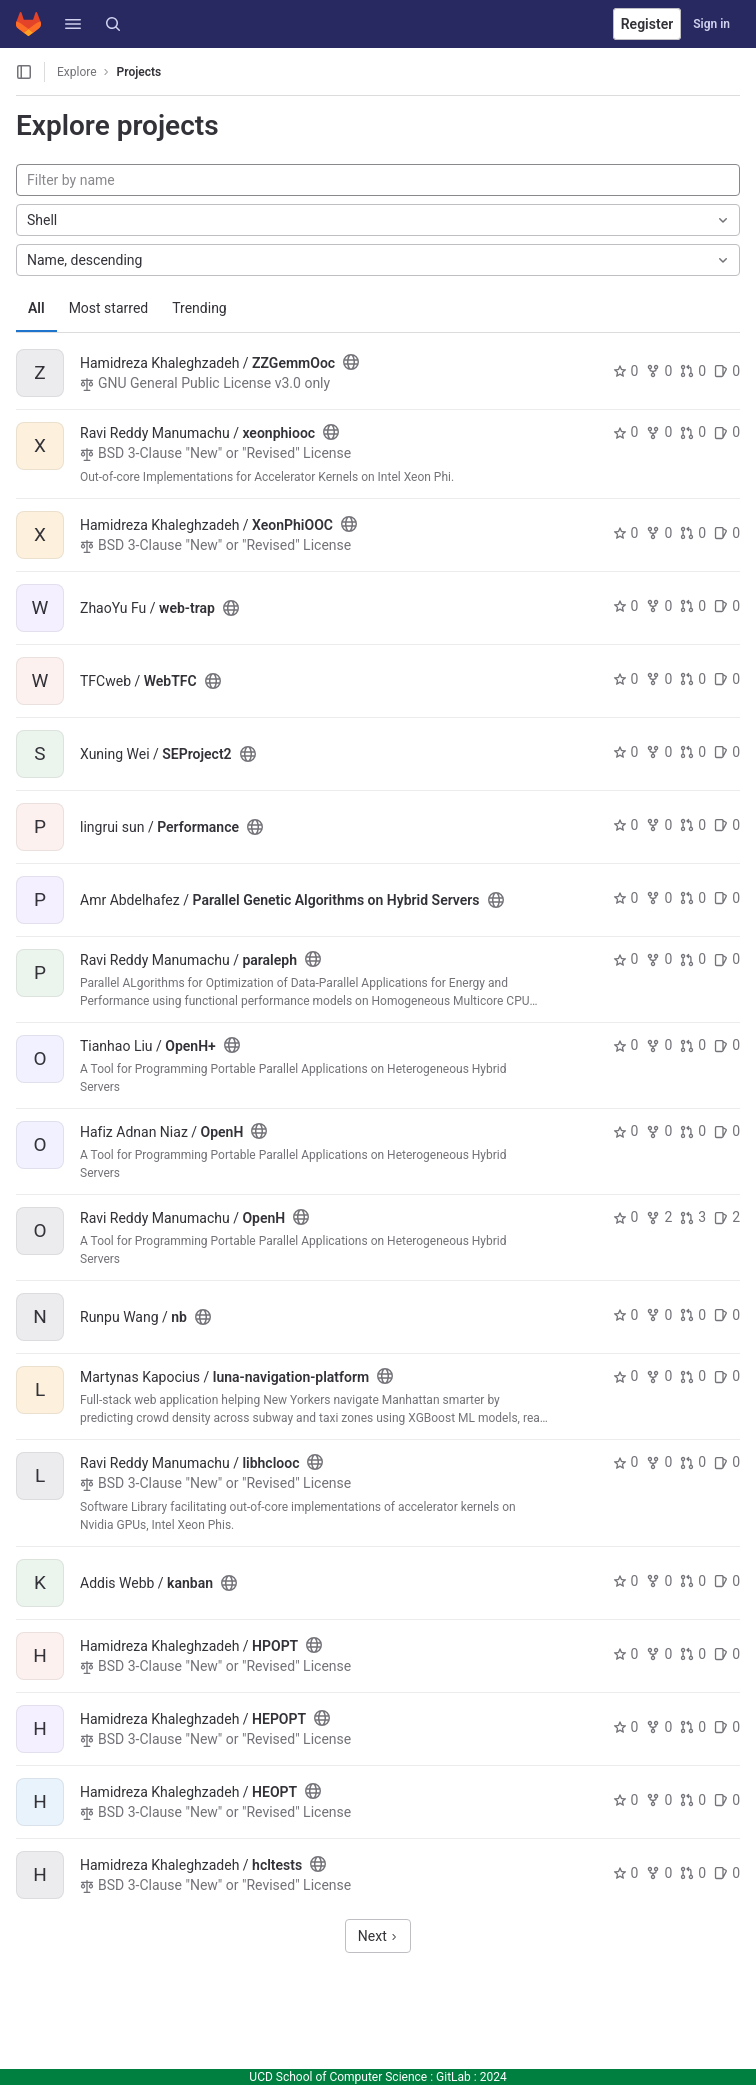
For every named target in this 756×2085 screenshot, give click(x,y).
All (36, 308)
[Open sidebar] (24, 72)
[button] (73, 24)
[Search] (113, 24)
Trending (199, 308)
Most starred (109, 308)
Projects (139, 72)
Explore (77, 72)
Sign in (711, 24)
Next (378, 1936)
